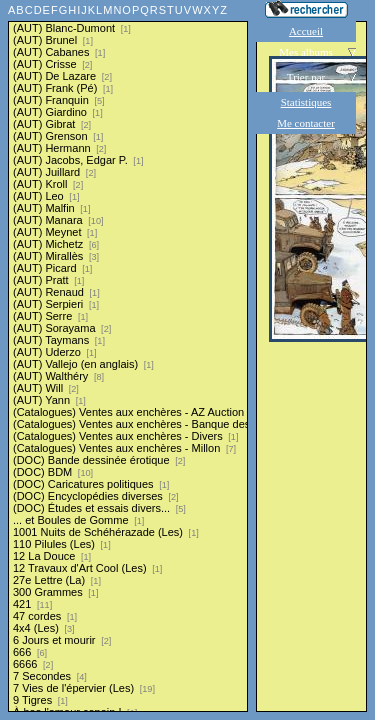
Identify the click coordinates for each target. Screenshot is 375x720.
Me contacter (306, 123)
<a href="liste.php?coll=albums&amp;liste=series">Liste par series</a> (128, 356)
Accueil (306, 31)
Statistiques (306, 102)
